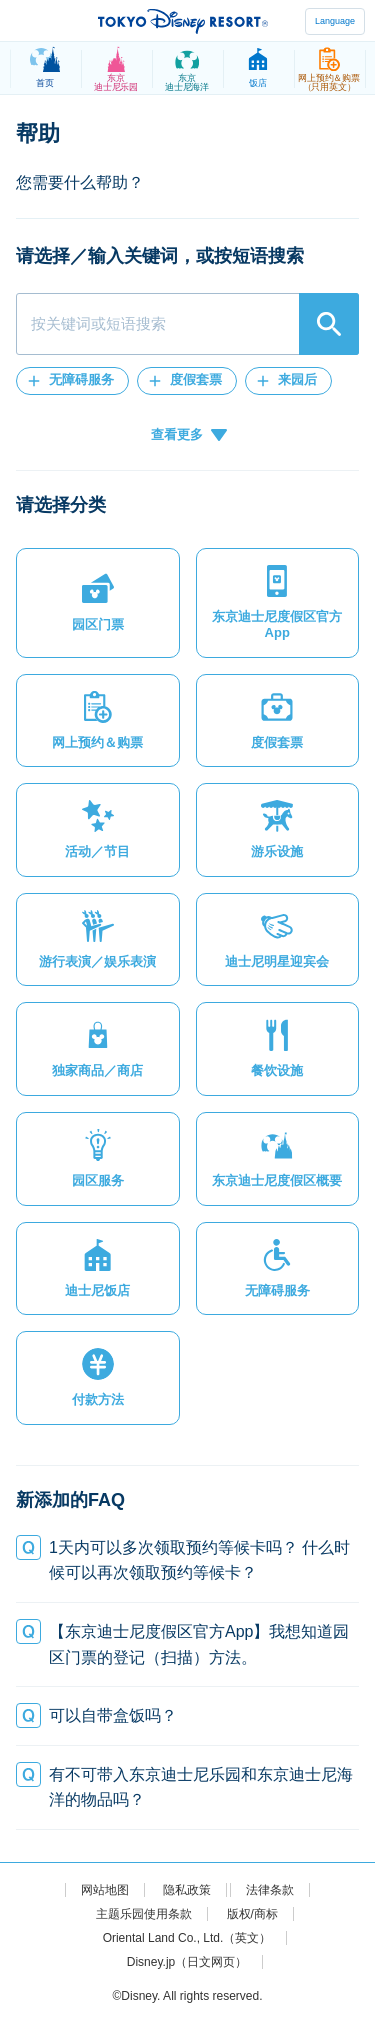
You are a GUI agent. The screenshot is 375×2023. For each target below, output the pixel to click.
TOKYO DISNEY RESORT (183, 21)
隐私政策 (187, 1890)
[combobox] (187, 324)
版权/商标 (252, 1914)
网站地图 (105, 1890)
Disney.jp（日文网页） (187, 1962)
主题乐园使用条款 (144, 1914)
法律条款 (270, 1890)
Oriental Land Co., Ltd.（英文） (187, 1938)
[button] (72, 381)
